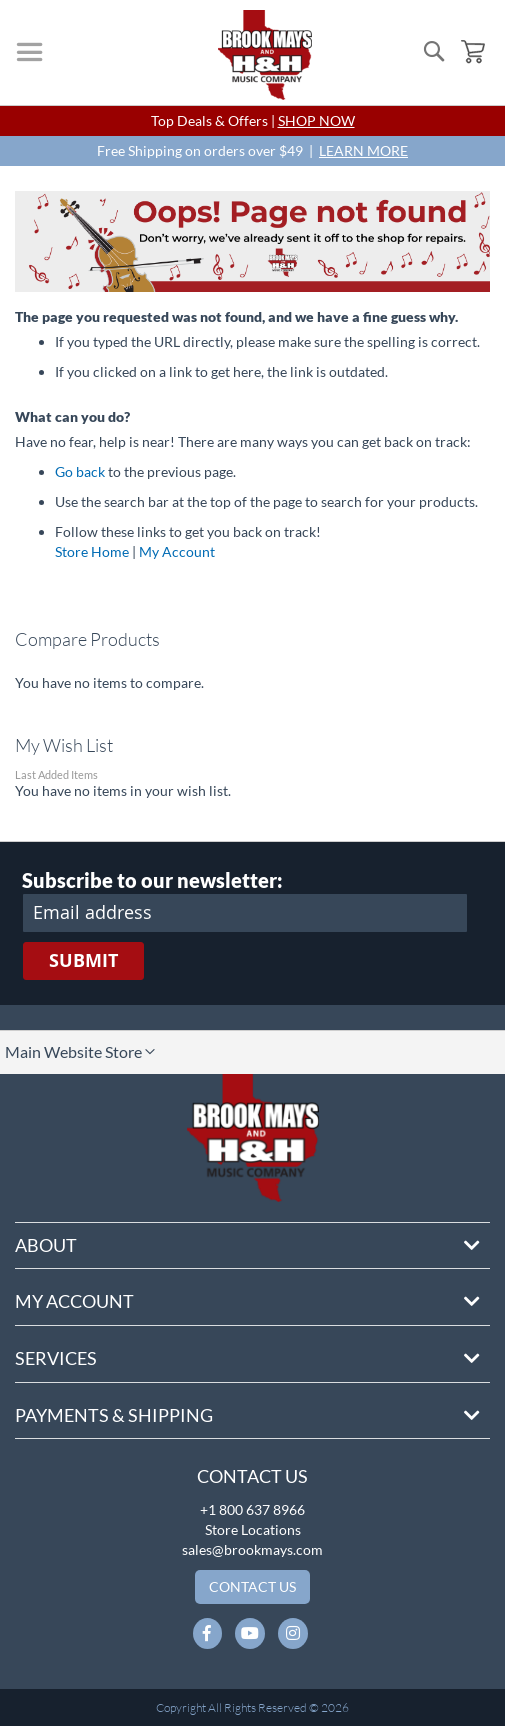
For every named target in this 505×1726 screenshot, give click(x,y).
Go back (80, 471)
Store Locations (253, 1529)
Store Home (92, 551)
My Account (177, 551)
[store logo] (265, 55)
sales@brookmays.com (252, 1549)
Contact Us (252, 1476)
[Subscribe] (83, 961)
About (46, 1245)
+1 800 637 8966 (252, 1509)
